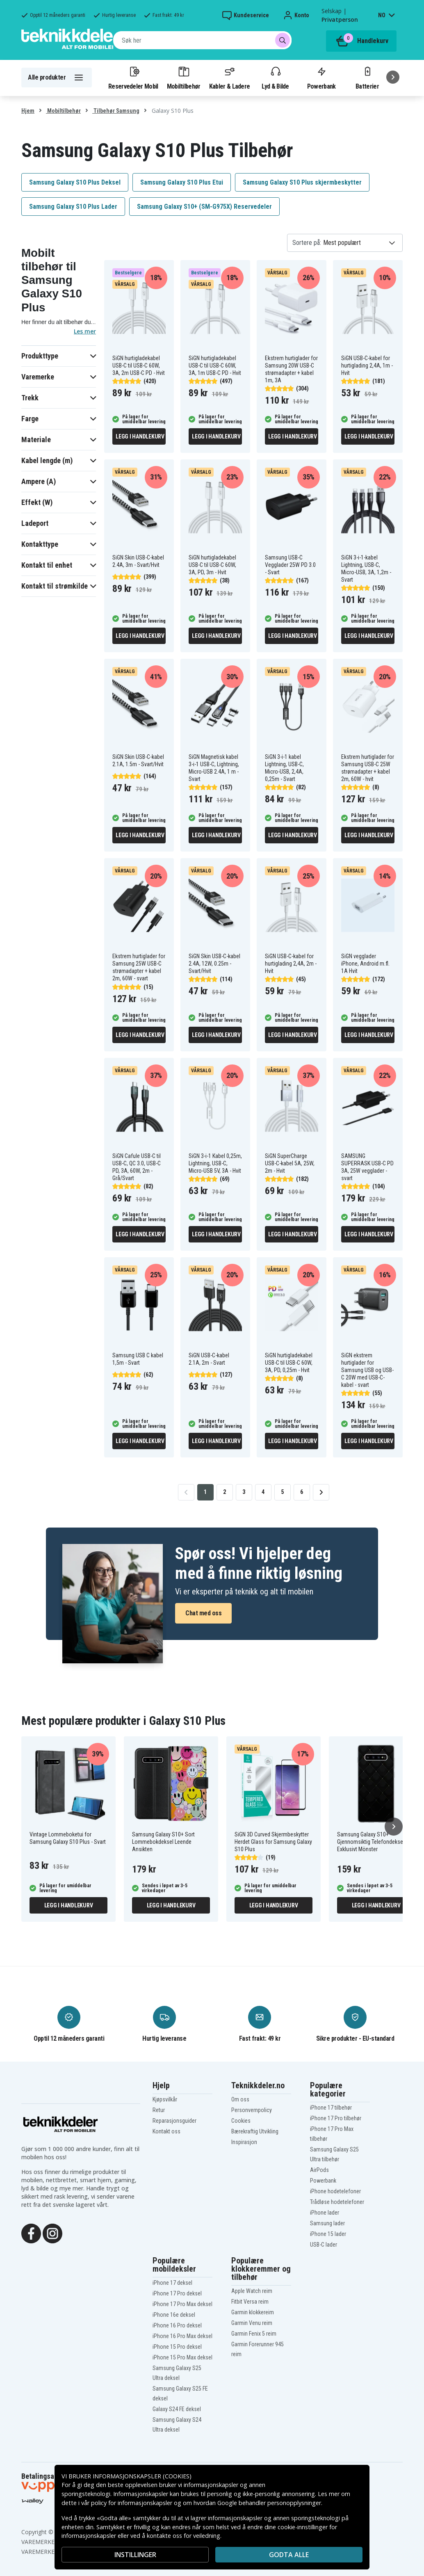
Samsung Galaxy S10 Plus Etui (181, 182)
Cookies (241, 2120)
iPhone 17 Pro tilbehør (335, 2118)
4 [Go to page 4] (263, 1492)
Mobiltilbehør (184, 77)
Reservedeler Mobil (133, 77)
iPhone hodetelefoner (335, 2191)
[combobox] (202, 40)
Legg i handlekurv (140, 436)
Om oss (240, 2099)
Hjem (27, 110)
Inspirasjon (244, 2142)
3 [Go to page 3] (243, 1492)
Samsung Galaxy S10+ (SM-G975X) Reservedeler (204, 206)
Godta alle (289, 2554)
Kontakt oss (166, 2131)
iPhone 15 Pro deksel (177, 2346)
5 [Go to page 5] (282, 1492)
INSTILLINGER (135, 2554)
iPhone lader (324, 2212)
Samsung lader (327, 2223)
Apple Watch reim (251, 2291)
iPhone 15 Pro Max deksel (182, 2357)
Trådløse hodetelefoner (337, 2202)
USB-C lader (323, 2244)
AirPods (319, 2170)
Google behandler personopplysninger (269, 2503)
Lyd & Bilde (275, 77)
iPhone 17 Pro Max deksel (182, 2304)
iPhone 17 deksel (172, 2282)
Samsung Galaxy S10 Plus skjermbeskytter (302, 182)
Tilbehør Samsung (115, 110)
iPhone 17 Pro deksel (177, 2293)
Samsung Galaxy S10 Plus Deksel (75, 182)
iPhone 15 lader (328, 2234)
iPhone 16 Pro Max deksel (182, 2336)
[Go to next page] (321, 1492)
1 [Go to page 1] (205, 1492)
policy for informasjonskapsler (131, 2503)
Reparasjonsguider (174, 2120)
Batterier (367, 77)
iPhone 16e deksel (174, 2314)
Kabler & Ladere (229, 77)
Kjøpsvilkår (165, 2099)
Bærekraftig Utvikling (254, 2131)
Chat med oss (203, 1613)
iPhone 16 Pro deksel (177, 2325)
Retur (159, 2110)
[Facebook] (31, 2232)
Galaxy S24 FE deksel (177, 2409)
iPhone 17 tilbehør (331, 2107)
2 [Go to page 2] (224, 1492)
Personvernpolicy (251, 2110)
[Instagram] (52, 2232)
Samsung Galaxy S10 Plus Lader (73, 206)
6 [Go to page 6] (301, 1492)
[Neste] (392, 77)
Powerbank (321, 77)
